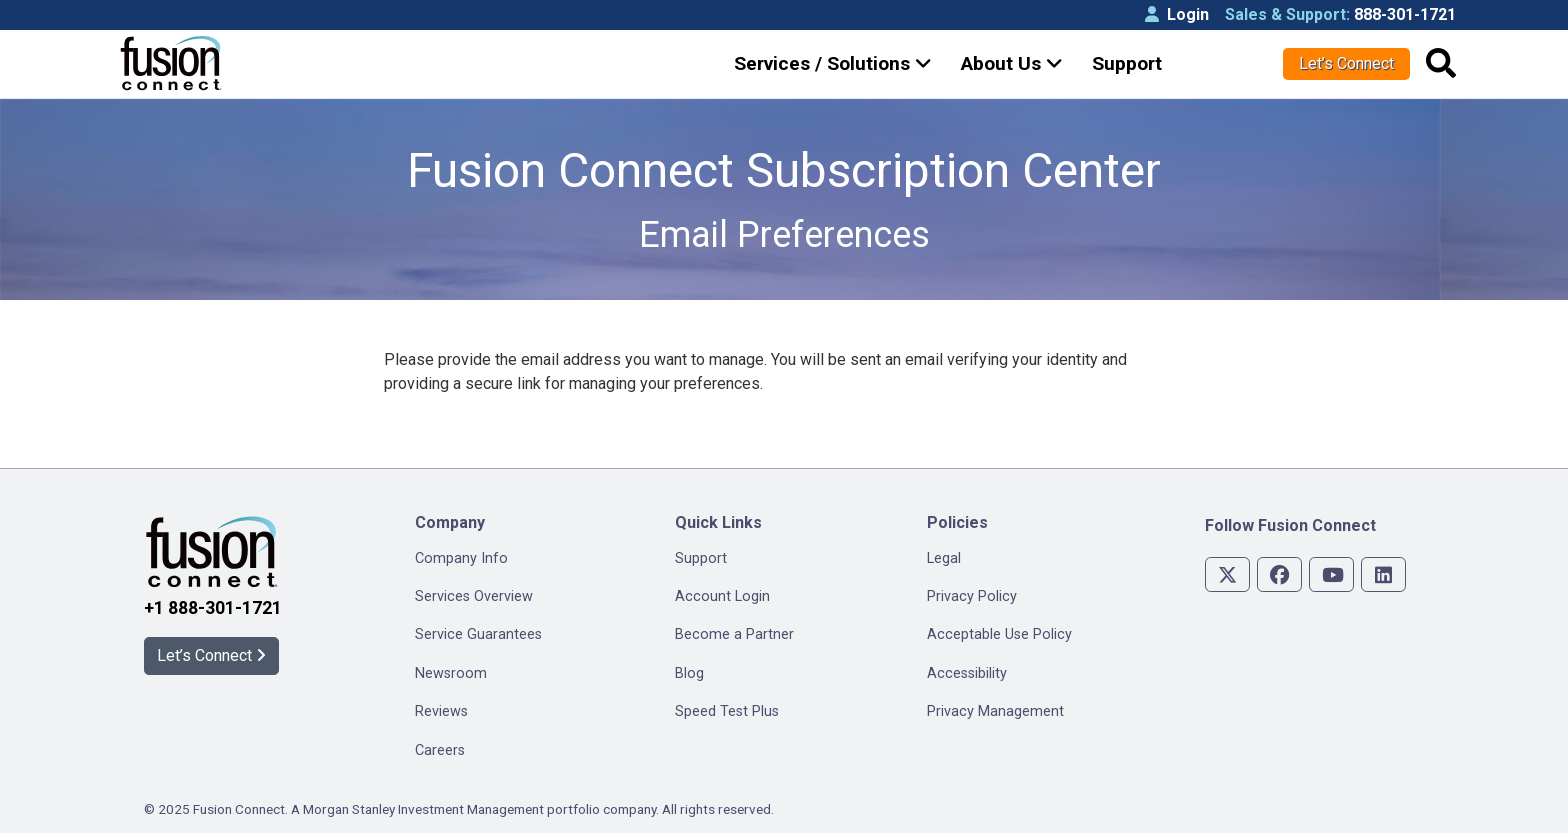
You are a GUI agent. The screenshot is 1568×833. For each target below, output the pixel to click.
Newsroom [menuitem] (451, 673)
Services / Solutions (833, 63)
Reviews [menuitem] (441, 711)
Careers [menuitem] (440, 750)
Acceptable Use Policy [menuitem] (999, 634)
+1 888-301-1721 (213, 608)
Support (1127, 63)
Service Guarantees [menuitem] (478, 634)
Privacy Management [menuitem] (995, 711)
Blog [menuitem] (689, 673)
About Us (1012, 63)
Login (1177, 14)
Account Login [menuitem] (722, 596)
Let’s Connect (1346, 63)
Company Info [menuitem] (461, 558)
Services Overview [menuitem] (474, 596)
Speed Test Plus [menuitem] (727, 711)
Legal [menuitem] (944, 558)
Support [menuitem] (701, 558)
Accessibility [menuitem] (967, 673)
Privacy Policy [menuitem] (972, 596)
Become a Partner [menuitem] (734, 634)
